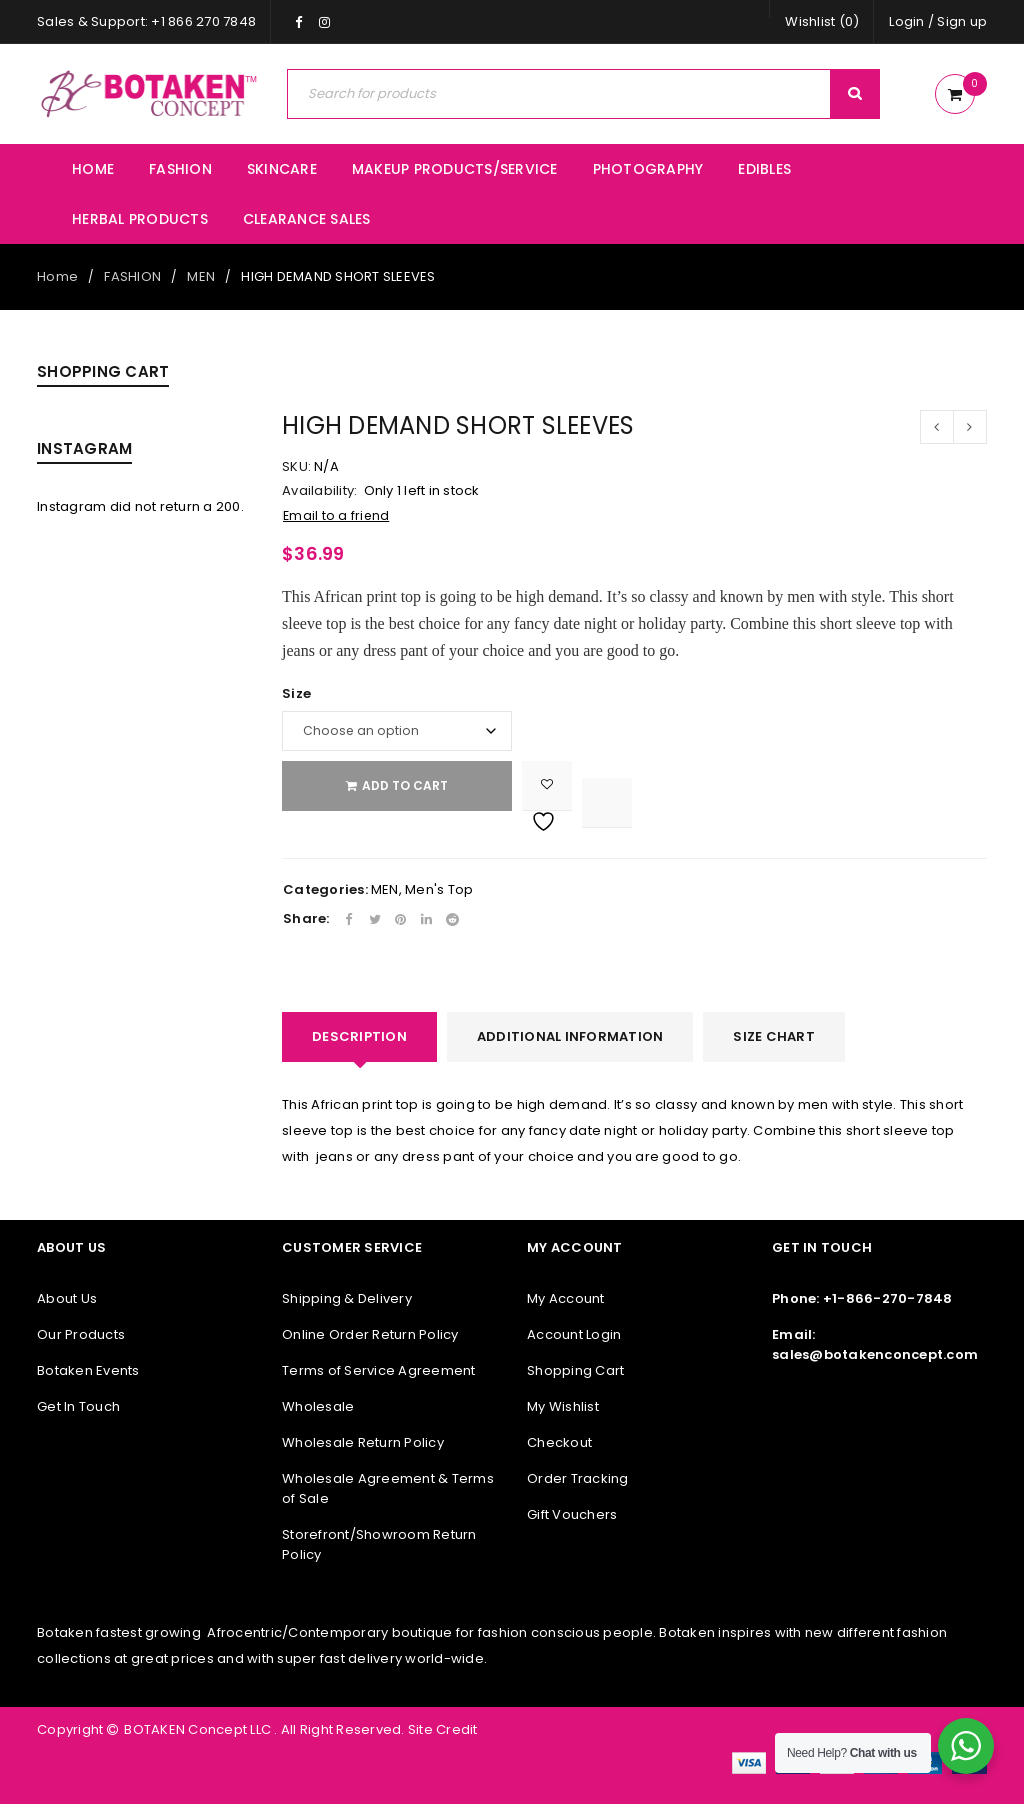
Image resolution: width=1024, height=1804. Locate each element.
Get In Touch (78, 1406)
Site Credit (441, 1729)
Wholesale (318, 1406)
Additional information (570, 1036)
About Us (67, 1298)
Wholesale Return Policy (363, 1442)
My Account (566, 1298)
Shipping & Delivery (347, 1298)
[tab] (359, 1037)
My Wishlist (563, 1406)
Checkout (559, 1442)
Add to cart (405, 785)
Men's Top (439, 889)
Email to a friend (336, 515)
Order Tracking (578, 1478)
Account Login (574, 1334)
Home (57, 276)
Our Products (81, 1334)
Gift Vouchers (572, 1514)
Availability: (319, 491)
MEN (201, 276)
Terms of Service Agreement (379, 1370)
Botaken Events (88, 1370)
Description (359, 1036)
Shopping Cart (575, 1370)
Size (296, 694)
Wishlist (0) (822, 21)
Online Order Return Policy (370, 1334)
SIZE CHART (774, 1036)
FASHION (132, 276)
